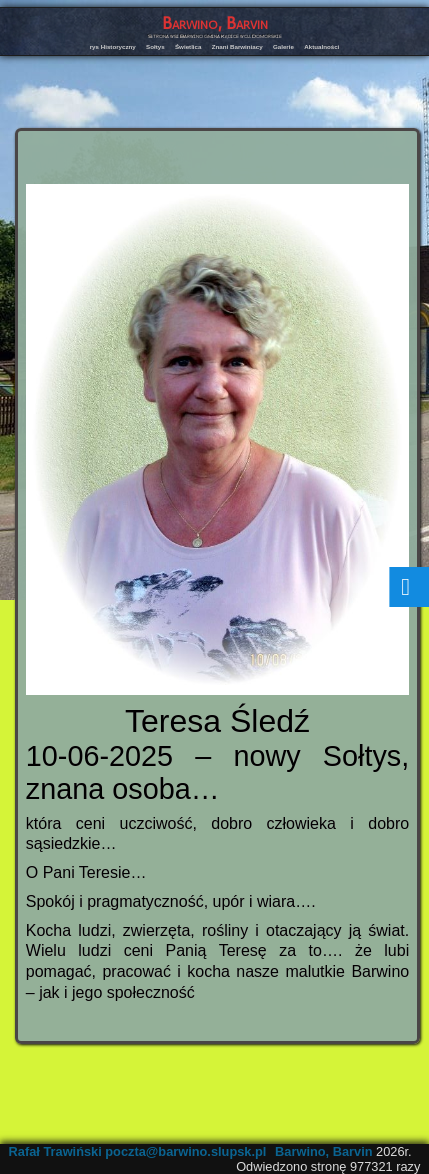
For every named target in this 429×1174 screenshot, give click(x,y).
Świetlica (188, 46)
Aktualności (321, 46)
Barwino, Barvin (215, 23)
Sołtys (155, 46)
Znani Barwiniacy (237, 46)
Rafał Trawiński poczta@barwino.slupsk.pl (138, 1151)
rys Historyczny (113, 46)
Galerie (283, 46)
